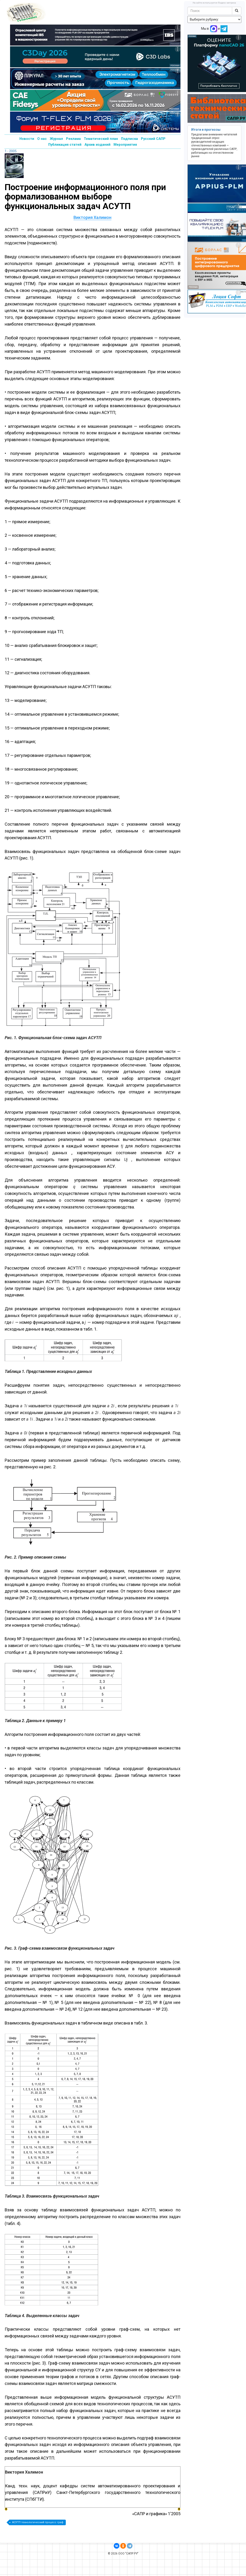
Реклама (73, 139)
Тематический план (101, 139)
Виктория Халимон (92, 217)
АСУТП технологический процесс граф (37, 2522)
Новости (26, 139)
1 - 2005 (11, 151)
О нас (42, 139)
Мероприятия (125, 144)
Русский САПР (153, 139)
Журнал (56, 139)
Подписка (129, 139)
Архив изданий (97, 144)
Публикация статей (64, 144)
